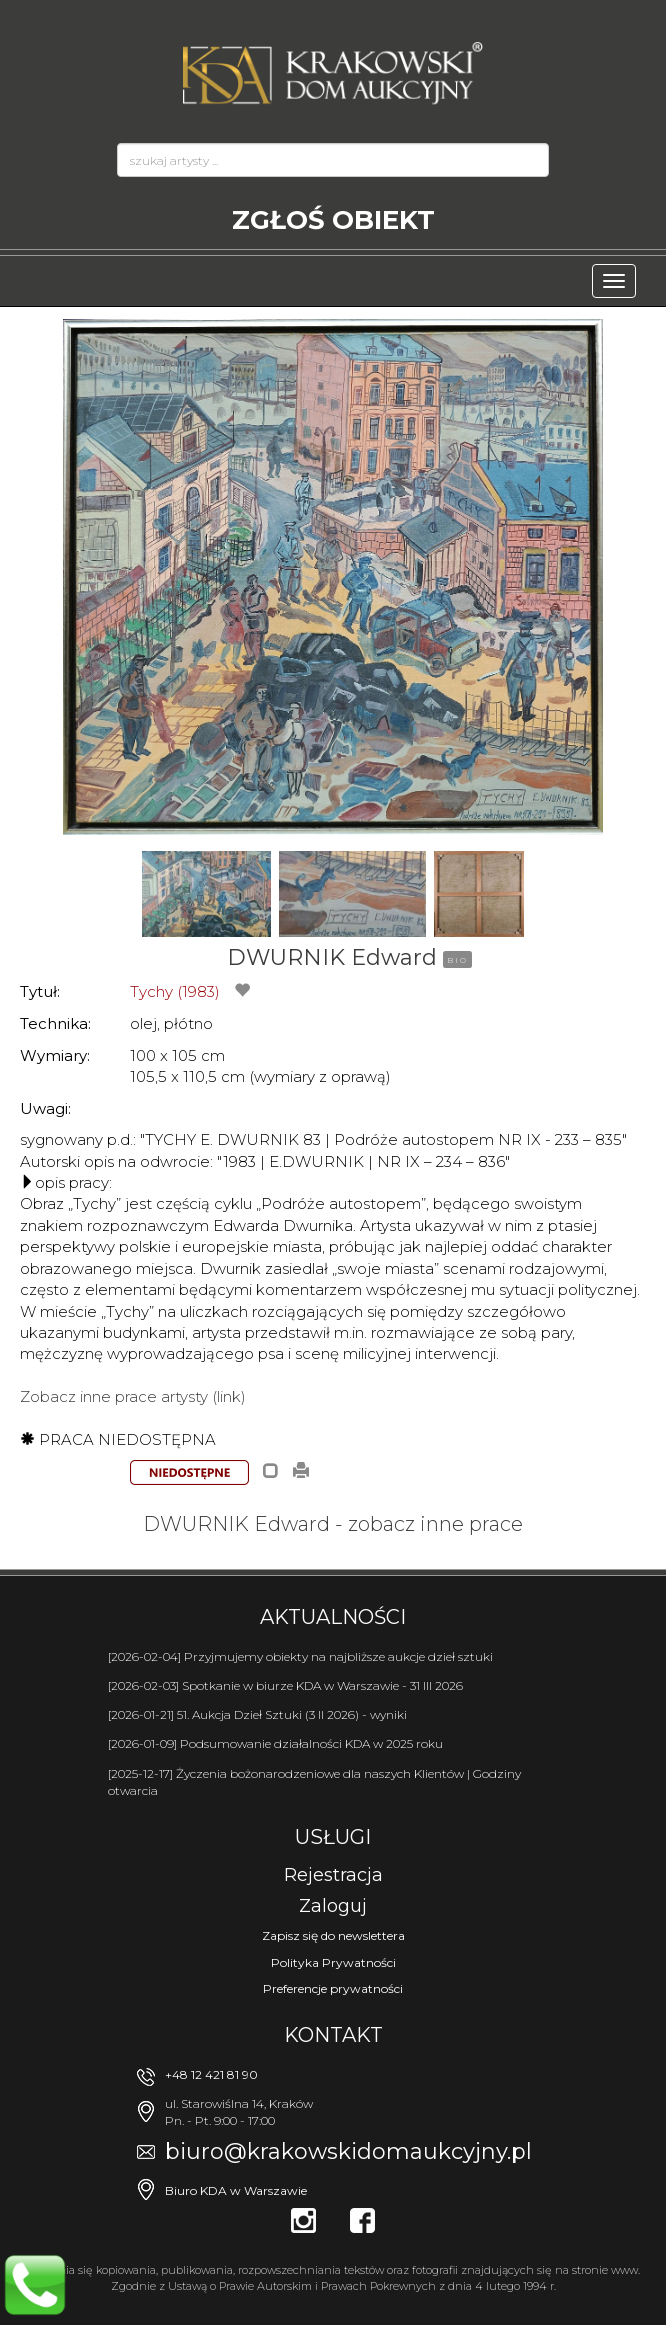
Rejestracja (333, 1875)
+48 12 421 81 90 (211, 2074)
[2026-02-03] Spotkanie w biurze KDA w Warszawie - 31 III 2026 (285, 1685)
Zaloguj (333, 1906)
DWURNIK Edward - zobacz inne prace (333, 1524)
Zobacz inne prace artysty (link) (133, 1396)
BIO (457, 960)
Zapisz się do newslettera (333, 1935)
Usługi (333, 1837)
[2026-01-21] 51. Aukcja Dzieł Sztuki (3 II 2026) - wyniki (257, 1714)
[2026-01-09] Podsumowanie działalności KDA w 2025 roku (275, 1743)
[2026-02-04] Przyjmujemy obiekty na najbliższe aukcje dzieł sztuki (300, 1656)
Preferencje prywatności (333, 1988)
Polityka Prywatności (333, 1962)
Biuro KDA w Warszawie (236, 2190)
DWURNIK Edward (332, 957)
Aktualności (333, 1617)
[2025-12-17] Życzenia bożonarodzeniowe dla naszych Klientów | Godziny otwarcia (314, 1782)
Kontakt (333, 2035)
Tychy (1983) (175, 991)
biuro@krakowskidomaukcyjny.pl (348, 2151)
